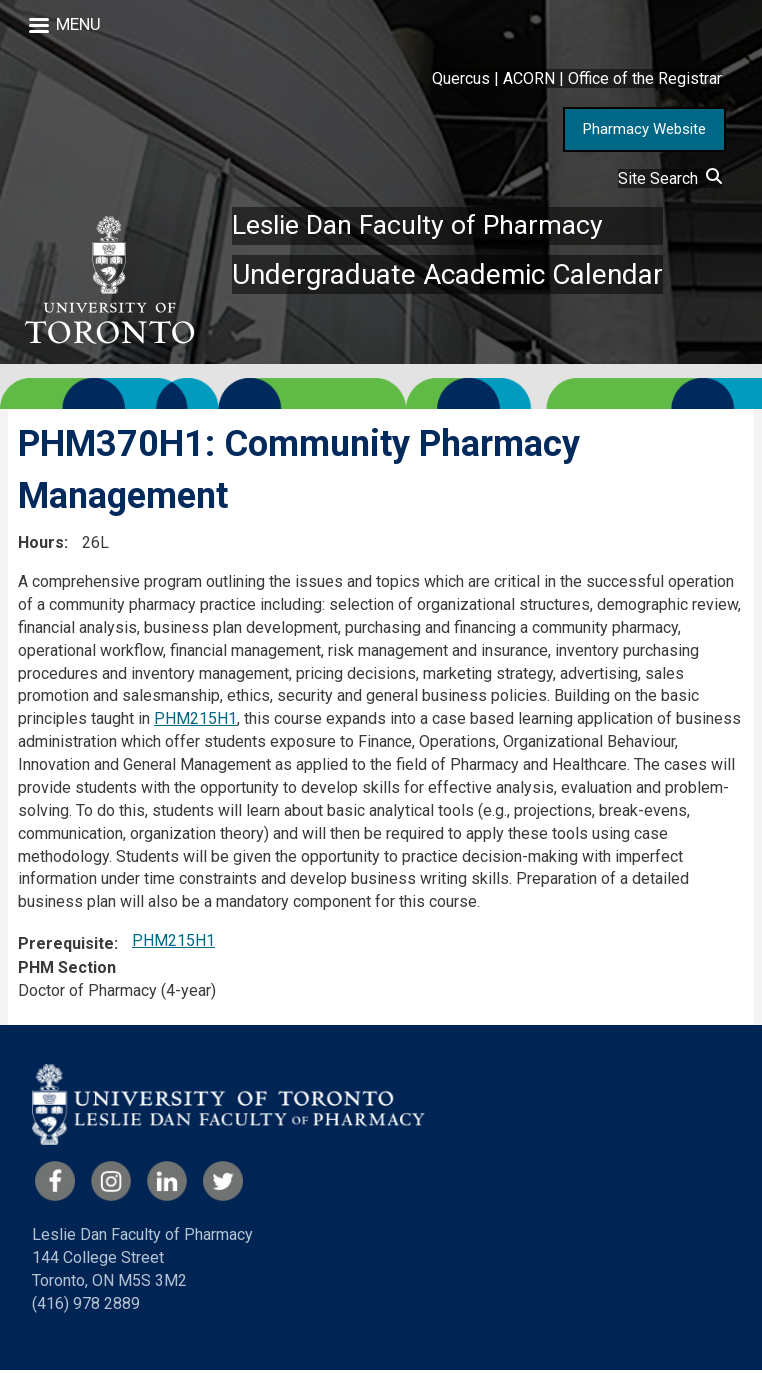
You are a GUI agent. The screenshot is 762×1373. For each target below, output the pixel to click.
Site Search (670, 178)
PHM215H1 (195, 721)
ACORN (529, 78)
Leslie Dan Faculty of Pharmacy (425, 226)
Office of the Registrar (645, 78)
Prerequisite (66, 946)
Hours (41, 545)
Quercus (461, 78)
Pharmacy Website (644, 129)
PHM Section (67, 970)
